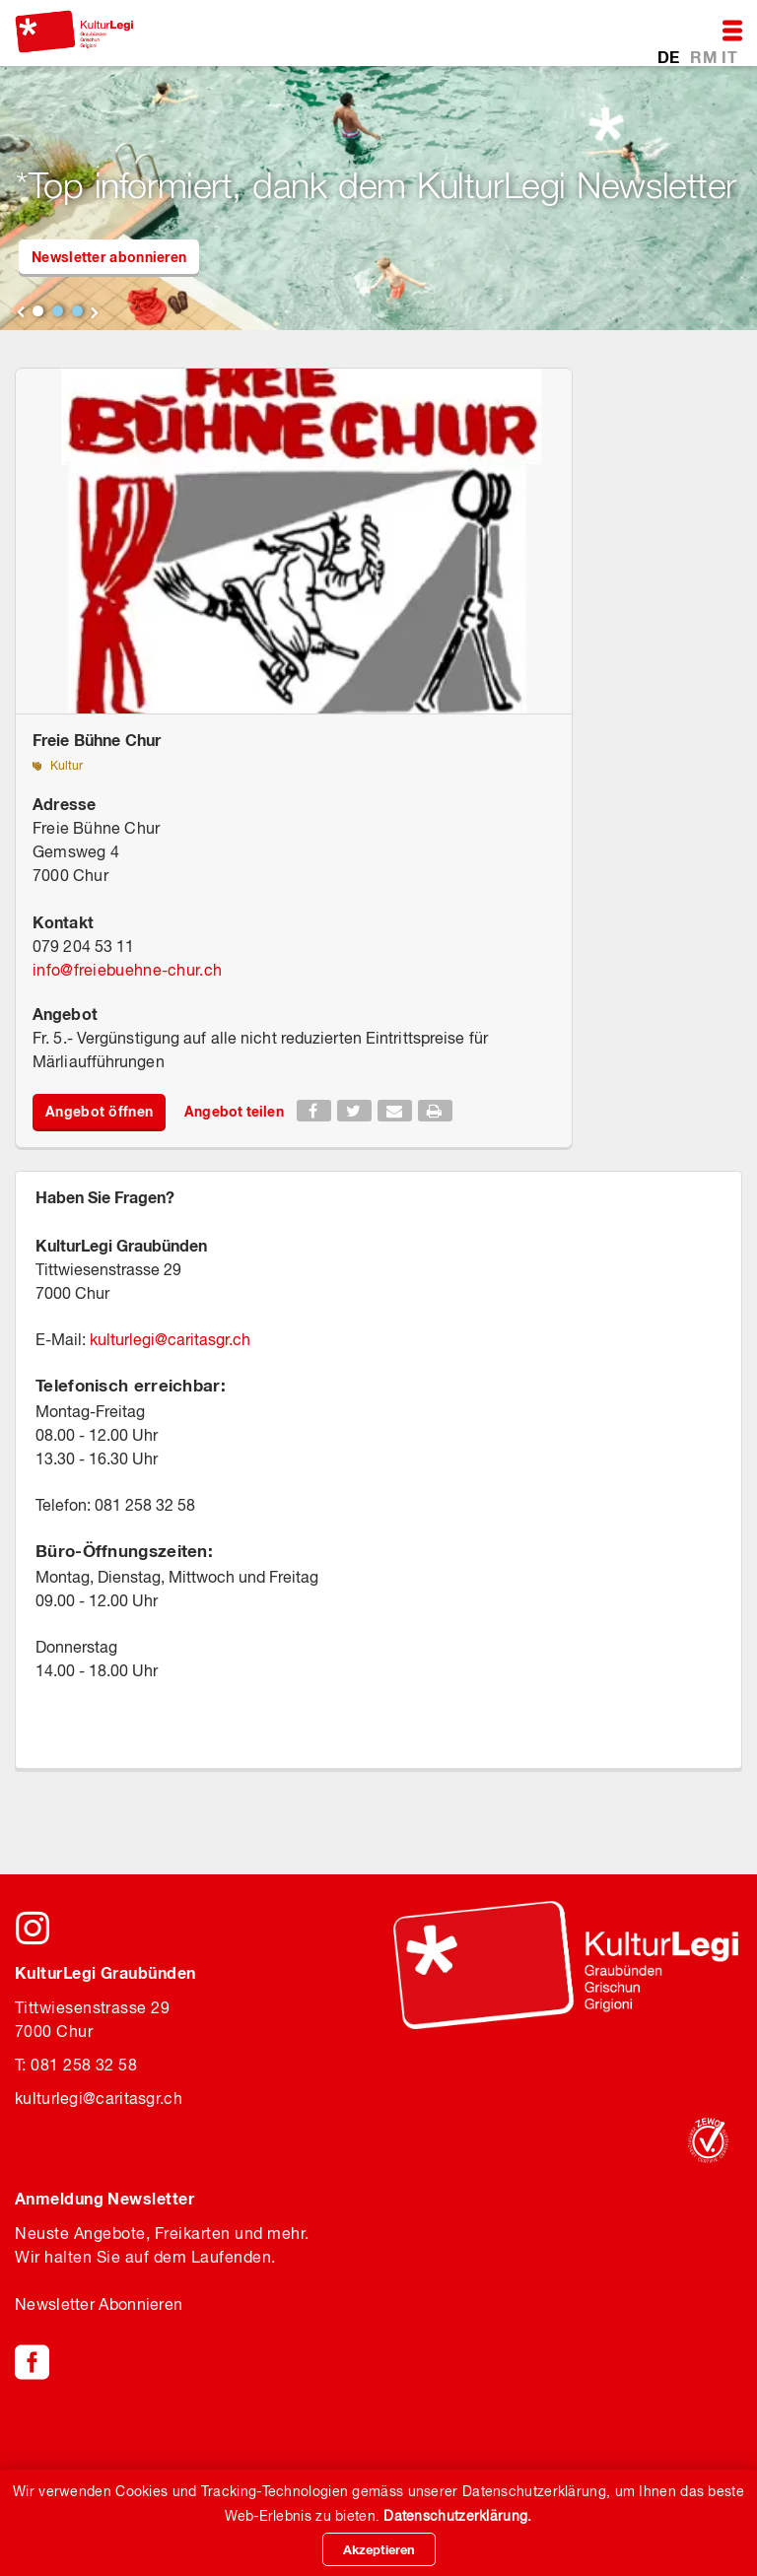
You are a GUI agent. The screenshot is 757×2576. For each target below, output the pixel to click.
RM (706, 55)
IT (729, 55)
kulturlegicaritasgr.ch (170, 1339)
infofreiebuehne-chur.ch (127, 970)
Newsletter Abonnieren (98, 2304)
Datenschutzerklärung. (457, 2516)
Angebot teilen (233, 1111)
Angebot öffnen (99, 1111)
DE (670, 55)
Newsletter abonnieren (109, 256)
